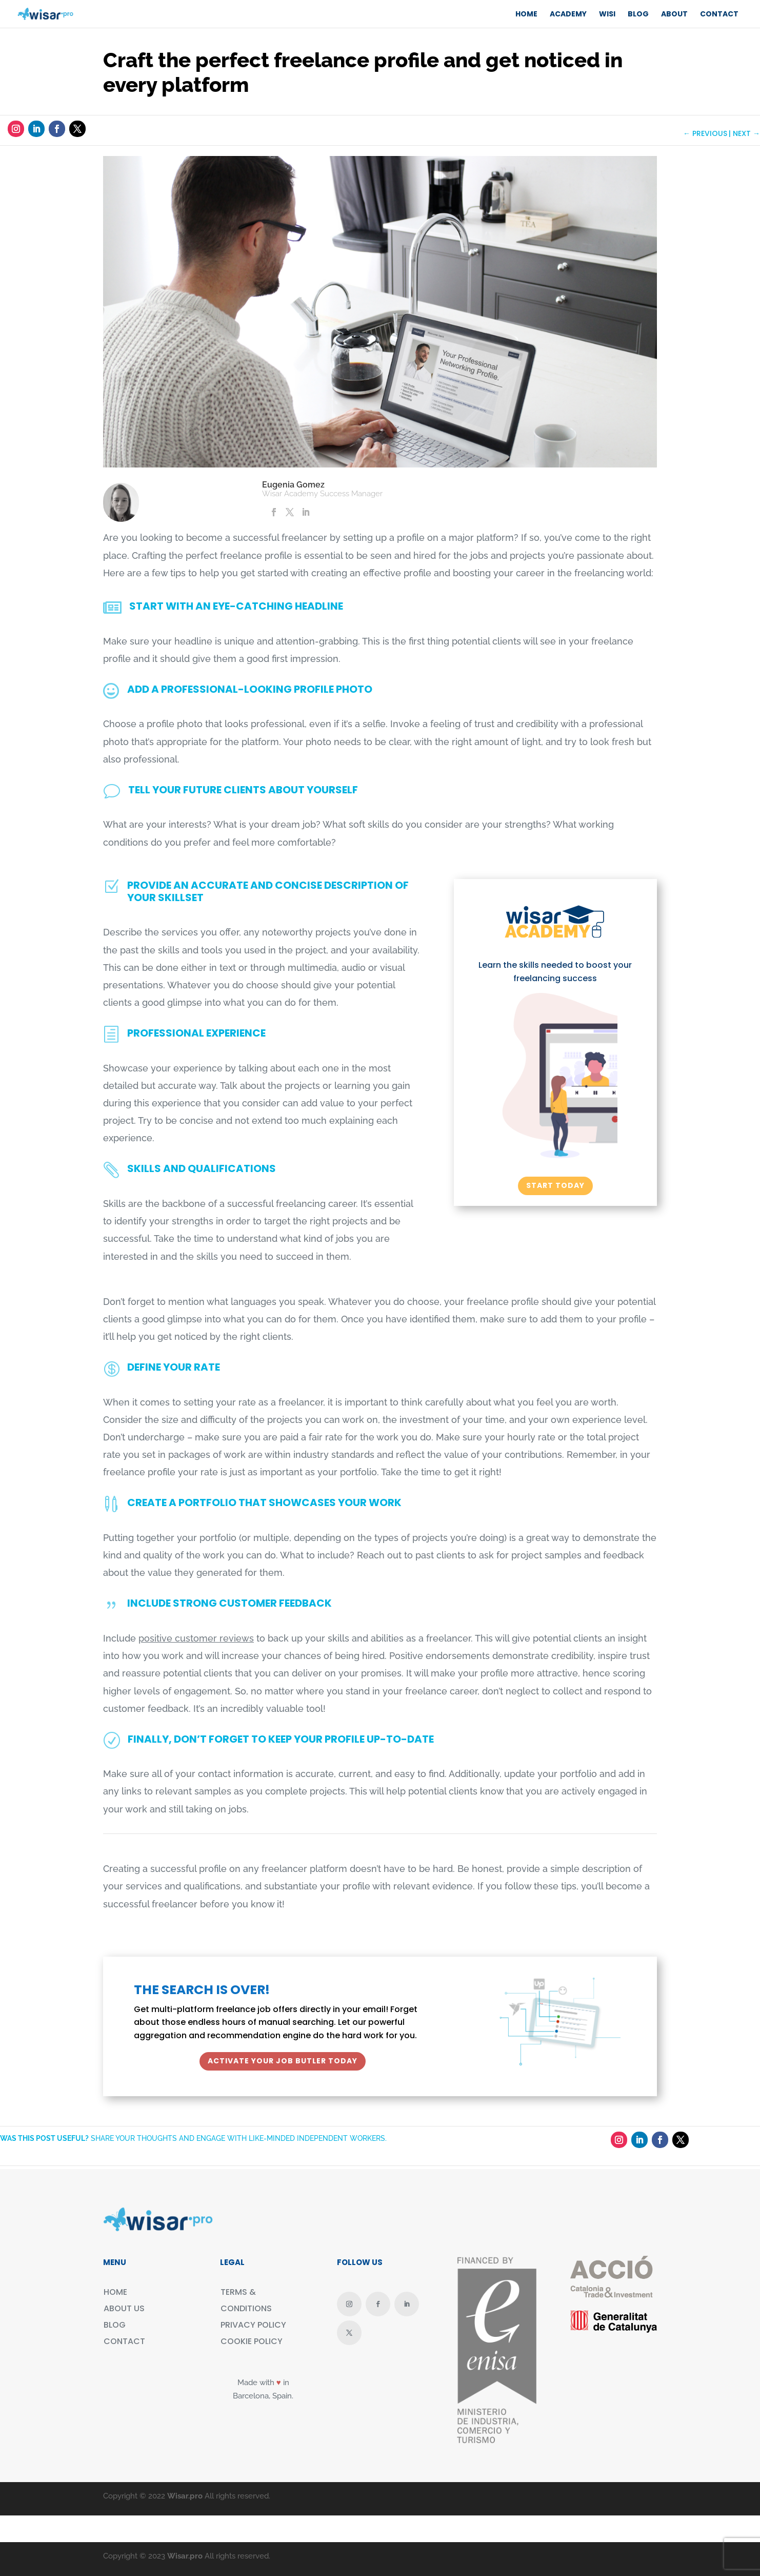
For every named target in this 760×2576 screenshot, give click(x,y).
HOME (115, 2292)
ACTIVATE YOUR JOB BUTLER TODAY (282, 2061)
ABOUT (674, 14)
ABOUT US (124, 2308)
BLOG (638, 14)
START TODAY (555, 1185)
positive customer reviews (196, 1638)
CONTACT (719, 14)
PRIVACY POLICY (253, 2325)
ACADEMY (568, 14)
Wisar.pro (185, 2496)
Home (526, 14)
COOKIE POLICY (252, 2341)
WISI (607, 14)
